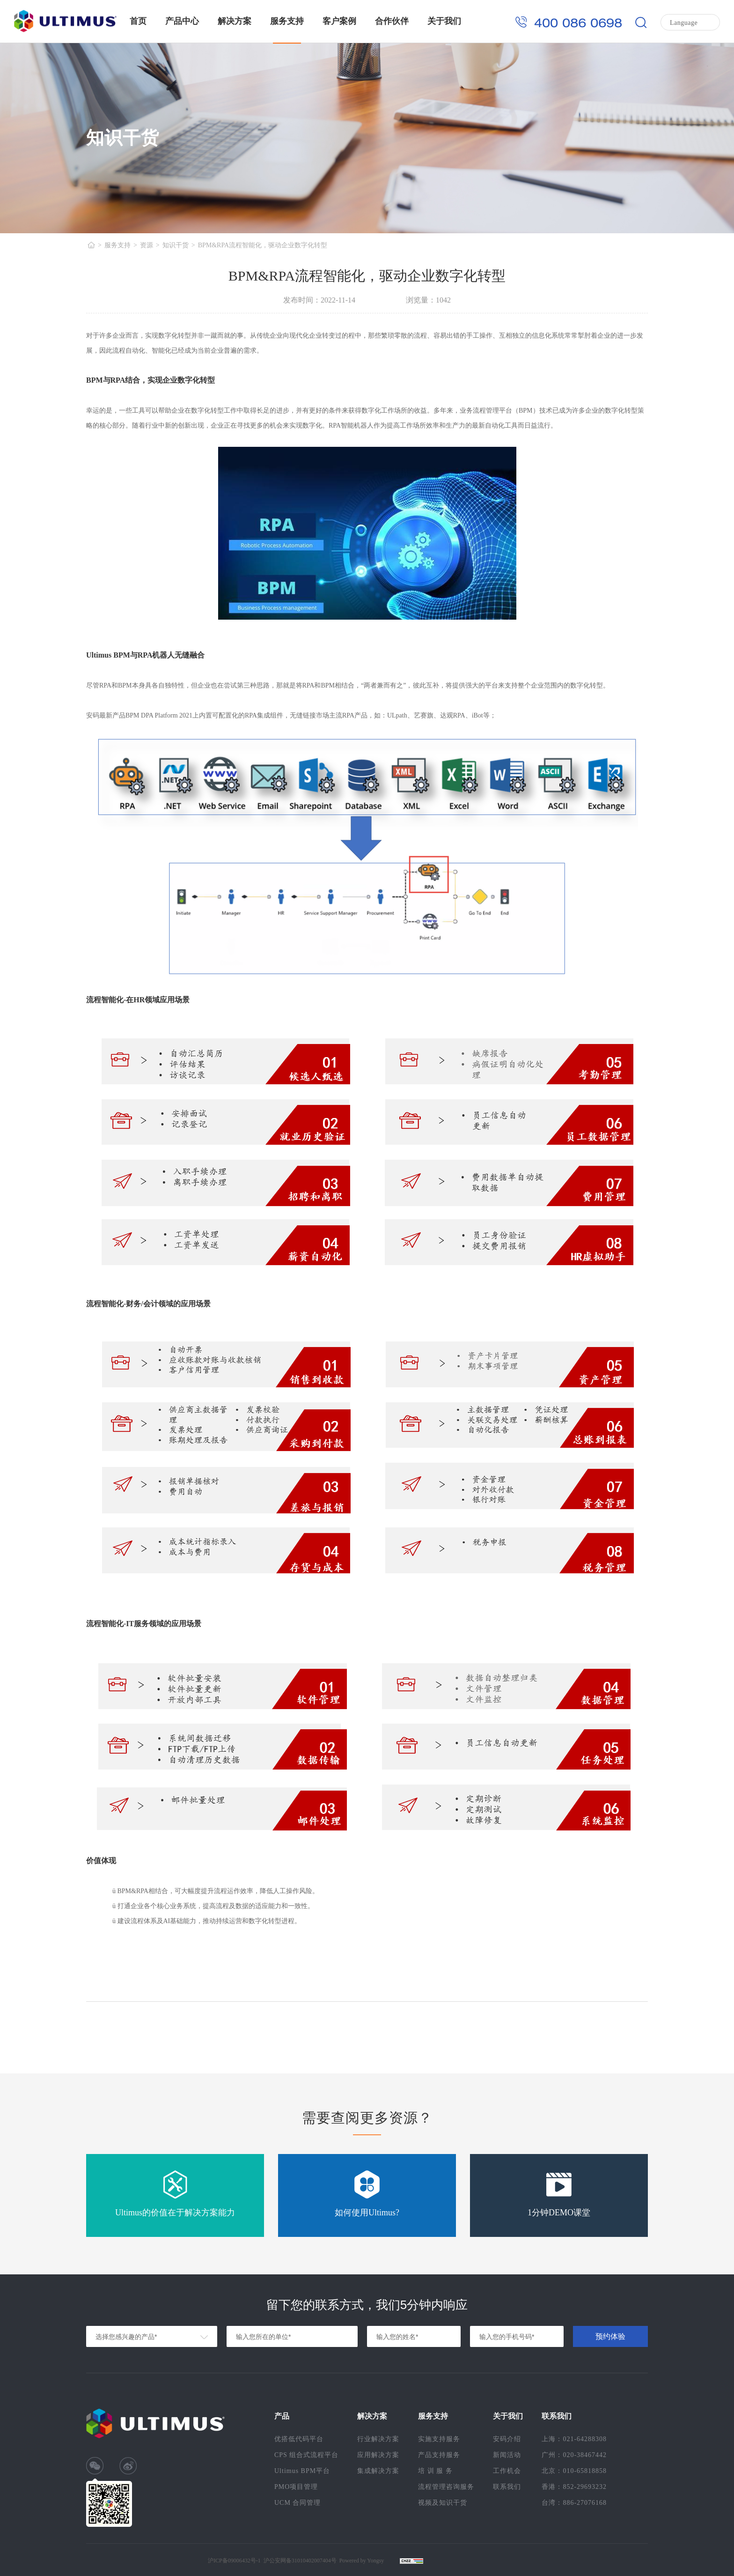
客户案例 (339, 21)
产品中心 (182, 21)
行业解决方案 (378, 2439)
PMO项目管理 (296, 2486)
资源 (146, 245)
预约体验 (610, 2336)
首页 (138, 21)
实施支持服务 (439, 2439)
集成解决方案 (378, 2470)
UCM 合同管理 (297, 2502)
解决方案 (234, 21)
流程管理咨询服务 (446, 2486)
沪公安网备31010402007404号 (300, 2560)
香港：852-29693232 (574, 2486)
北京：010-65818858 (574, 2470)
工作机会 (507, 2470)
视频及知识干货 (442, 2502)
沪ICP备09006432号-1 (234, 2560)
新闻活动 (507, 2454)
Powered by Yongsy (361, 2560)
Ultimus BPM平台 (302, 2470)
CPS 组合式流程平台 (306, 2454)
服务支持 (287, 21)
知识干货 (175, 245)
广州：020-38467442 (574, 2454)
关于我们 (444, 21)
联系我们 (507, 2486)
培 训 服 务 (435, 2470)
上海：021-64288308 (574, 2439)
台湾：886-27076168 (574, 2502)
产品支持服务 (439, 2454)
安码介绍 (507, 2439)
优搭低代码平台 (298, 2439)
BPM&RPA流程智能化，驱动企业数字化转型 (262, 245)
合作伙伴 (392, 21)
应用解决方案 (378, 2454)
